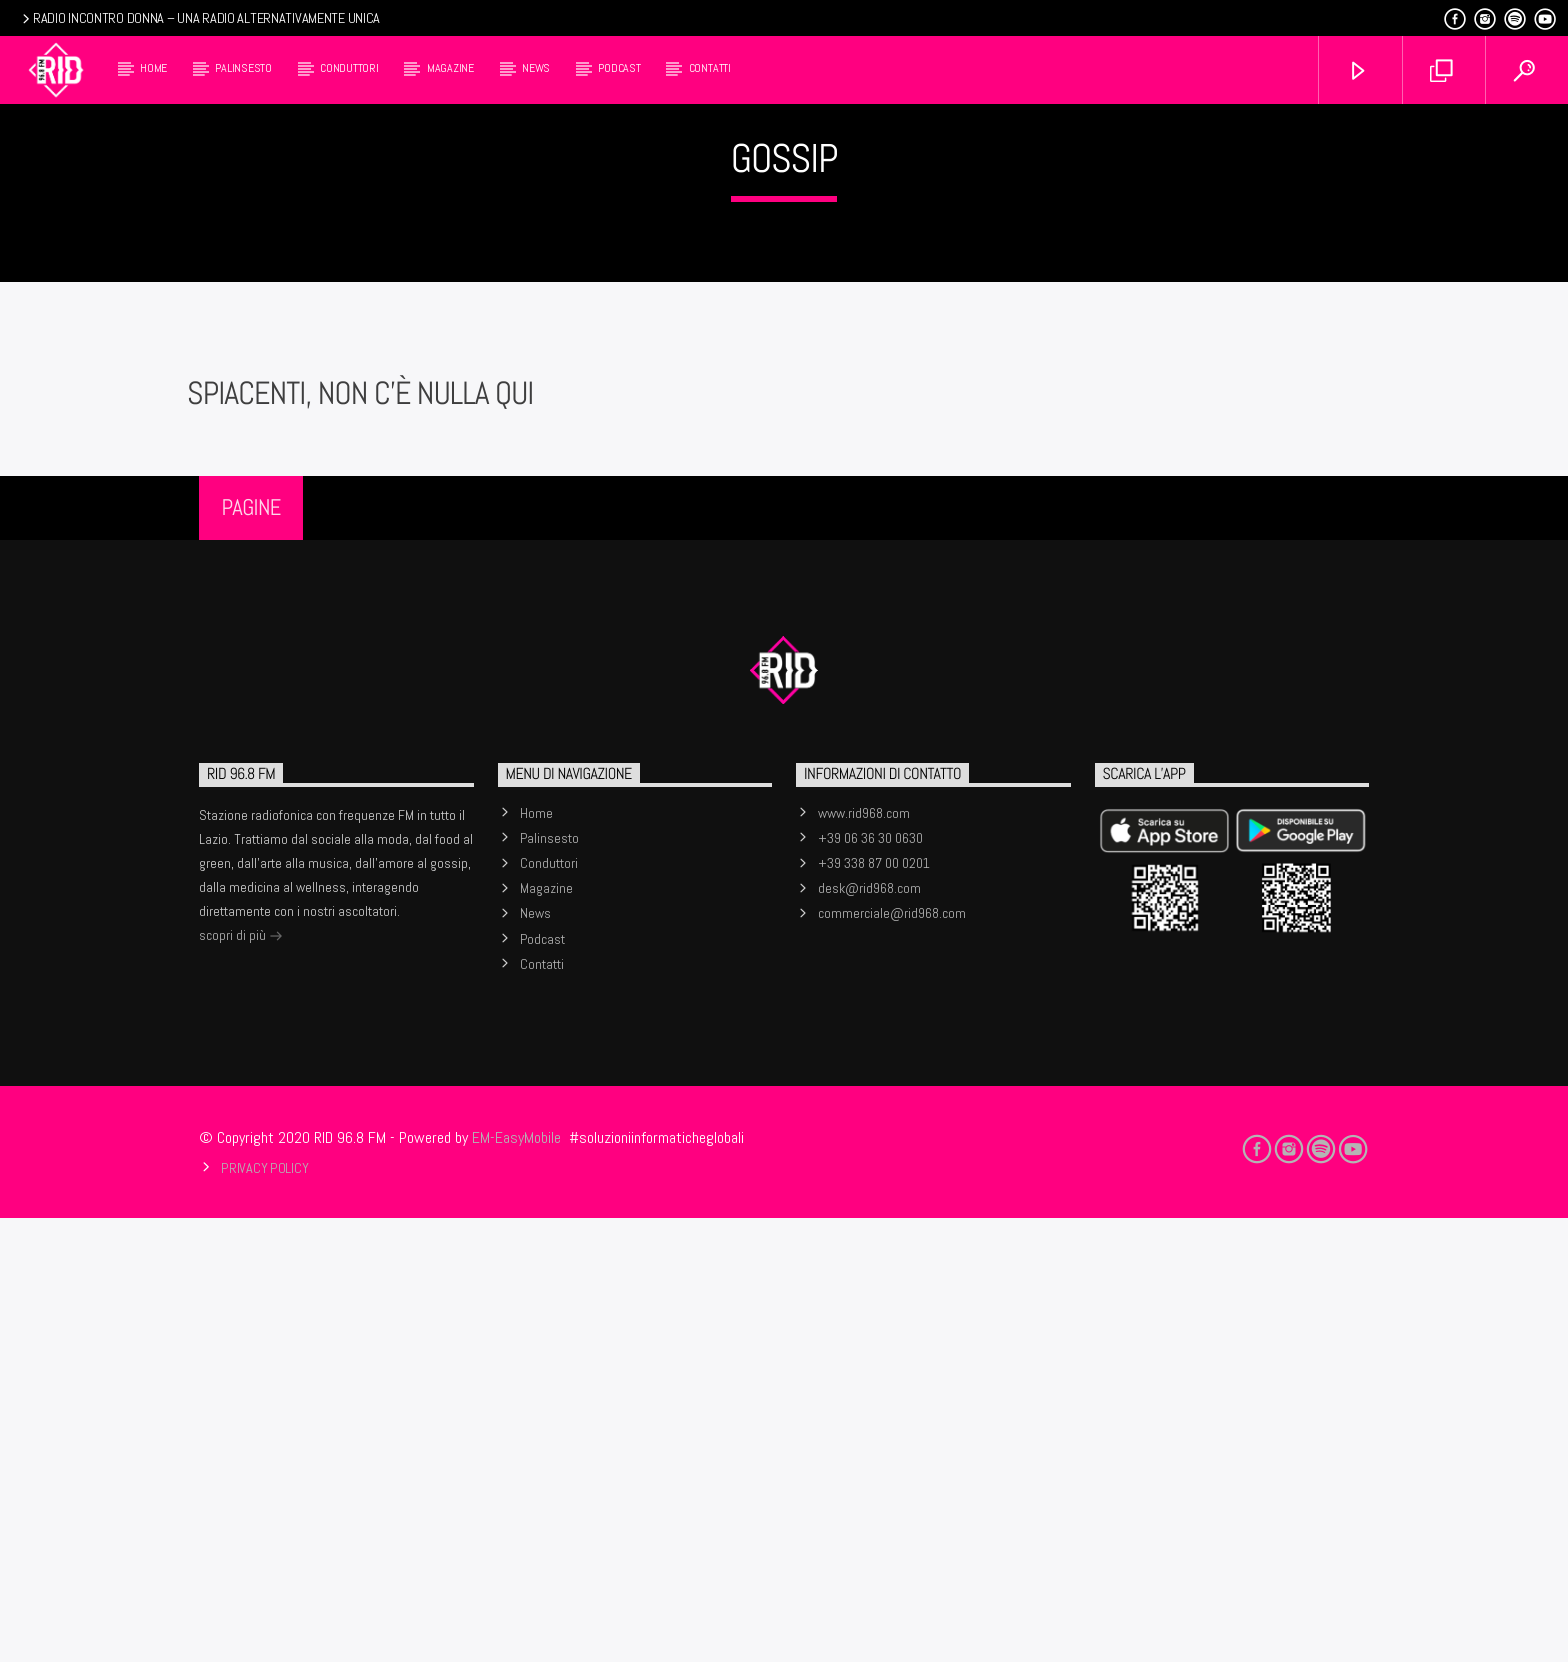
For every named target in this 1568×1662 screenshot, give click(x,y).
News (536, 68)
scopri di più (241, 1381)
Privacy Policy (264, 1612)
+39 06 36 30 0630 (870, 1282)
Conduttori (349, 68)
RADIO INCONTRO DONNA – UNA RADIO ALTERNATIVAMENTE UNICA (199, 18)
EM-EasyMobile (516, 1581)
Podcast (619, 68)
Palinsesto (243, 68)
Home (153, 68)
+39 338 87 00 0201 (874, 1307)
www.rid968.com (864, 1257)
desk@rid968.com (869, 1332)
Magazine (450, 68)
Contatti (710, 68)
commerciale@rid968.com (892, 1357)
